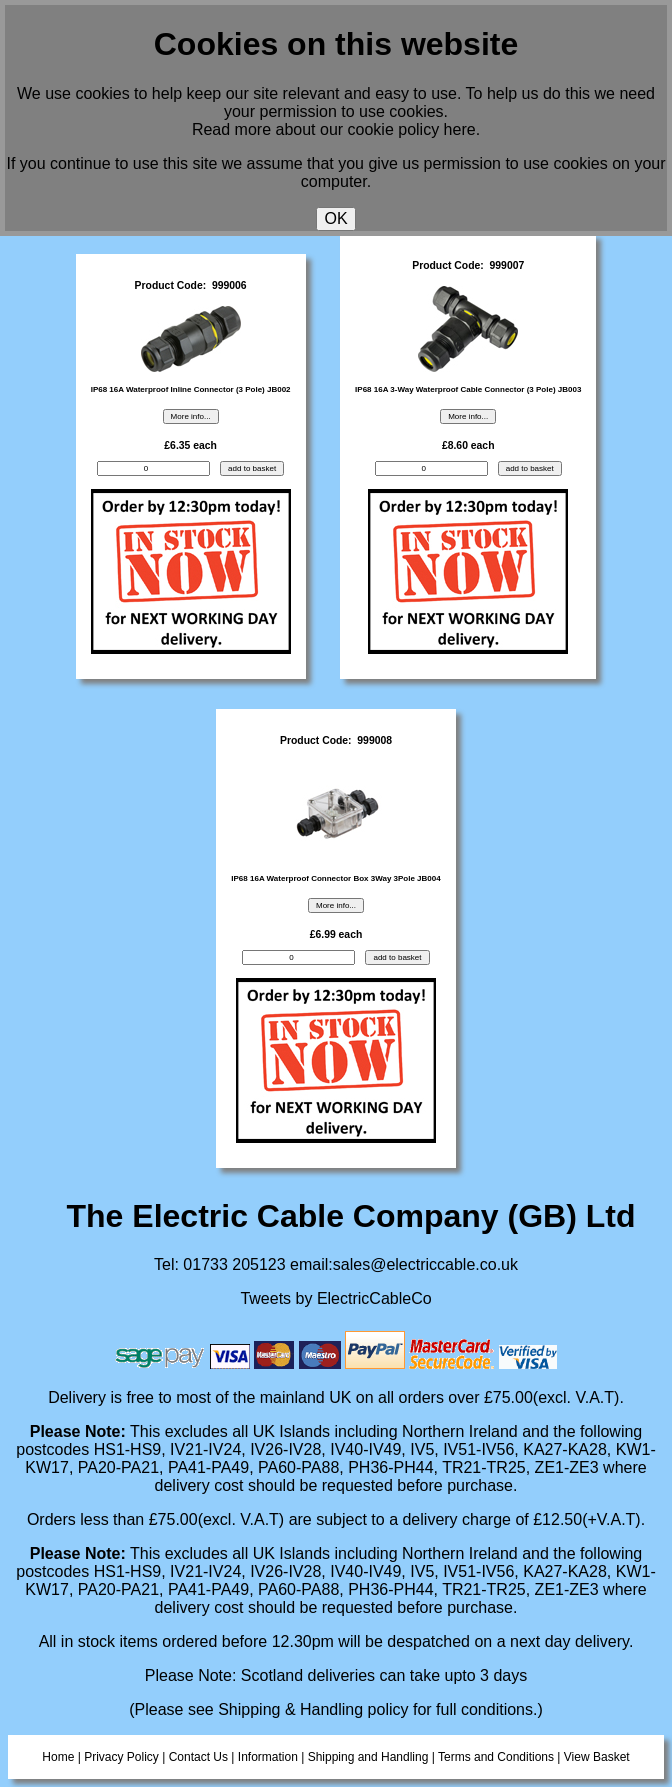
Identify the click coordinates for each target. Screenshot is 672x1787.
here (460, 129)
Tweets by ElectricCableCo (335, 1298)
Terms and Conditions (496, 1757)
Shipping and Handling (368, 1757)
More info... (191, 416)
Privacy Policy (121, 1757)
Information (268, 1757)
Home (58, 1757)
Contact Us (198, 1757)
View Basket (597, 1757)
